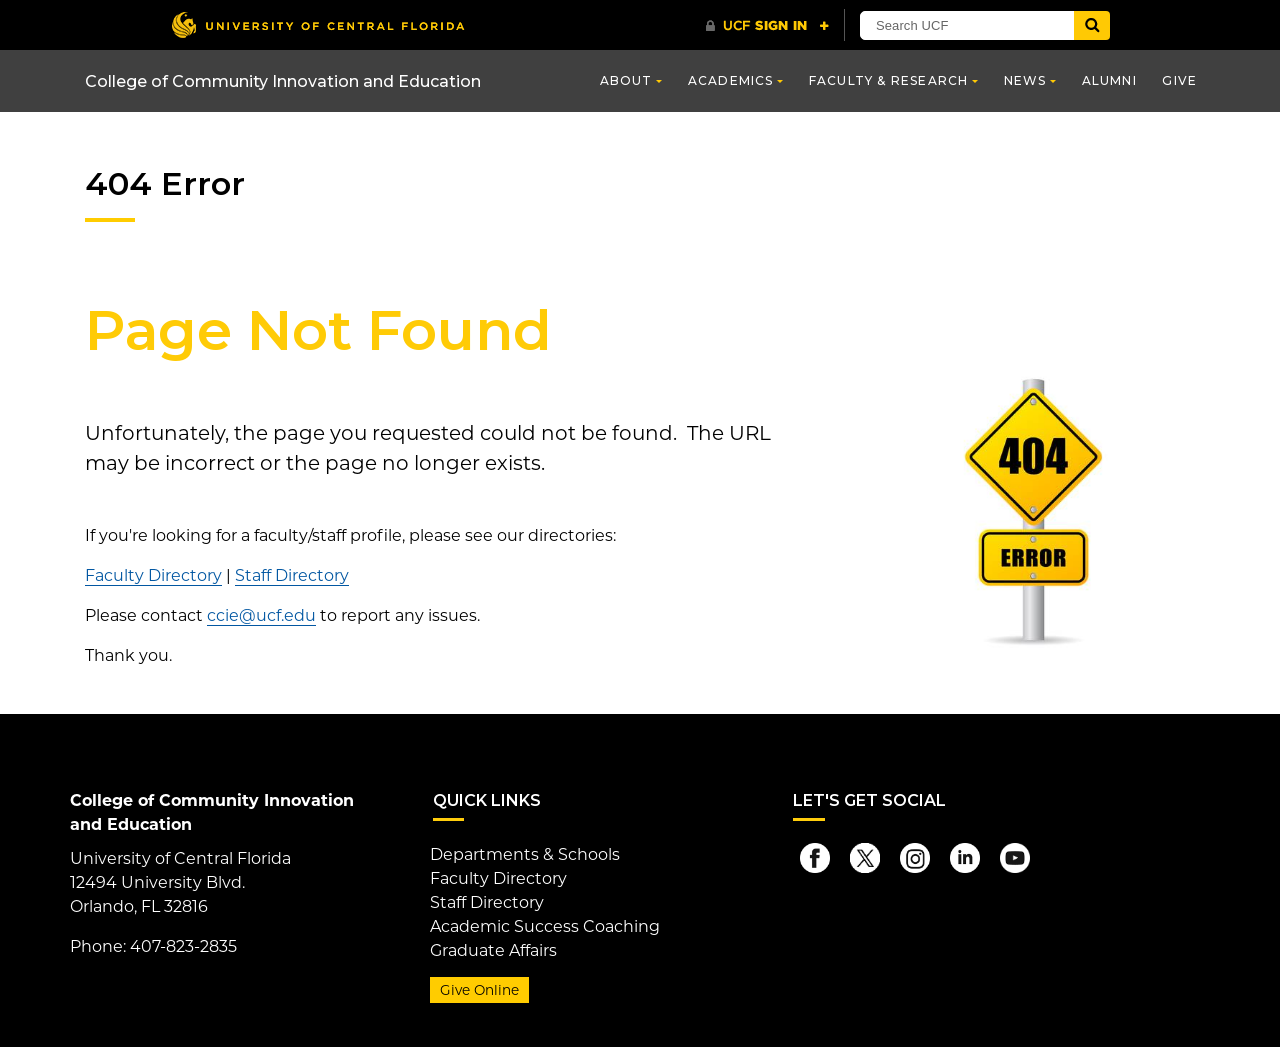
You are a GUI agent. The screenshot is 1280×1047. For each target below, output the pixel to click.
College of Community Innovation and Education (283, 81)
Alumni (1109, 80)
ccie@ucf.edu (261, 615)
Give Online (479, 990)
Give (1179, 80)
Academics (731, 80)
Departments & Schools (525, 854)
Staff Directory (292, 575)
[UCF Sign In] (767, 26)
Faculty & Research (889, 80)
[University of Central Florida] (318, 24)
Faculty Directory (153, 575)
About (626, 80)
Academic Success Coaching (545, 926)
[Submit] (1092, 25)
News (1025, 80)
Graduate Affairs (493, 950)
